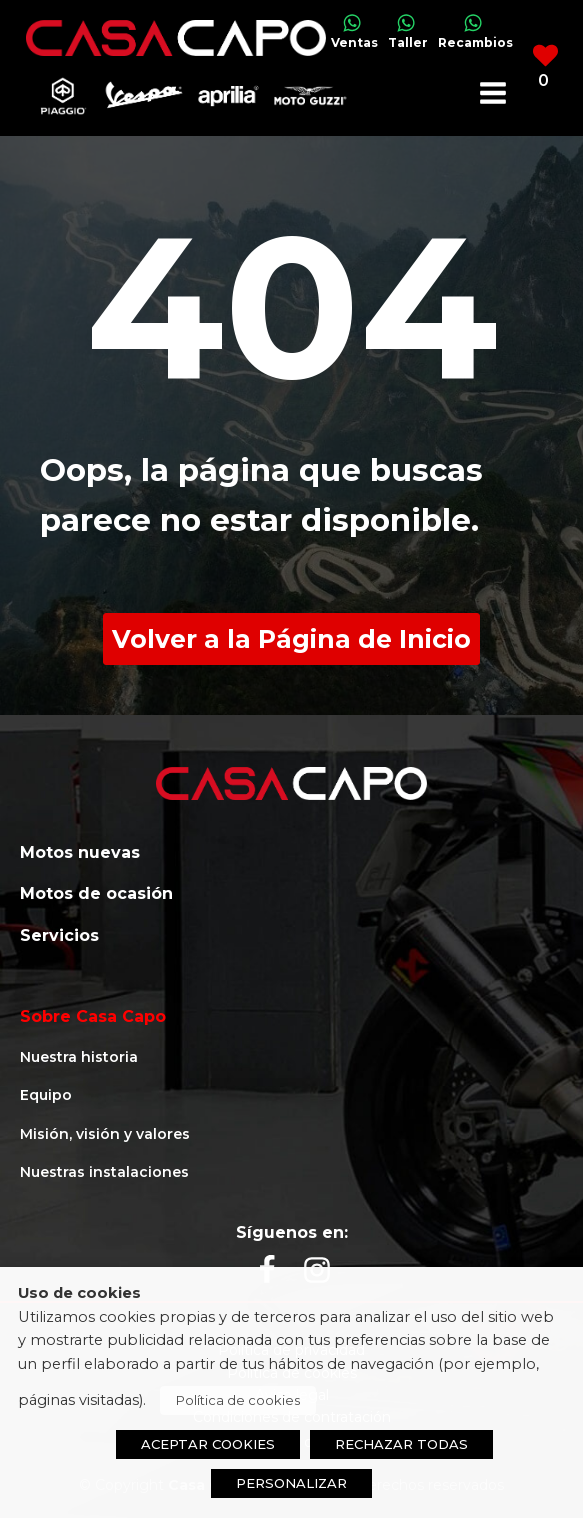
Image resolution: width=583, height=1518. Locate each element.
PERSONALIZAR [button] (291, 1483)
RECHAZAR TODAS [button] (401, 1444)
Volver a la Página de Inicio (291, 639)
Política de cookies (238, 1400)
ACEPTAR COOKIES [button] (208, 1444)
